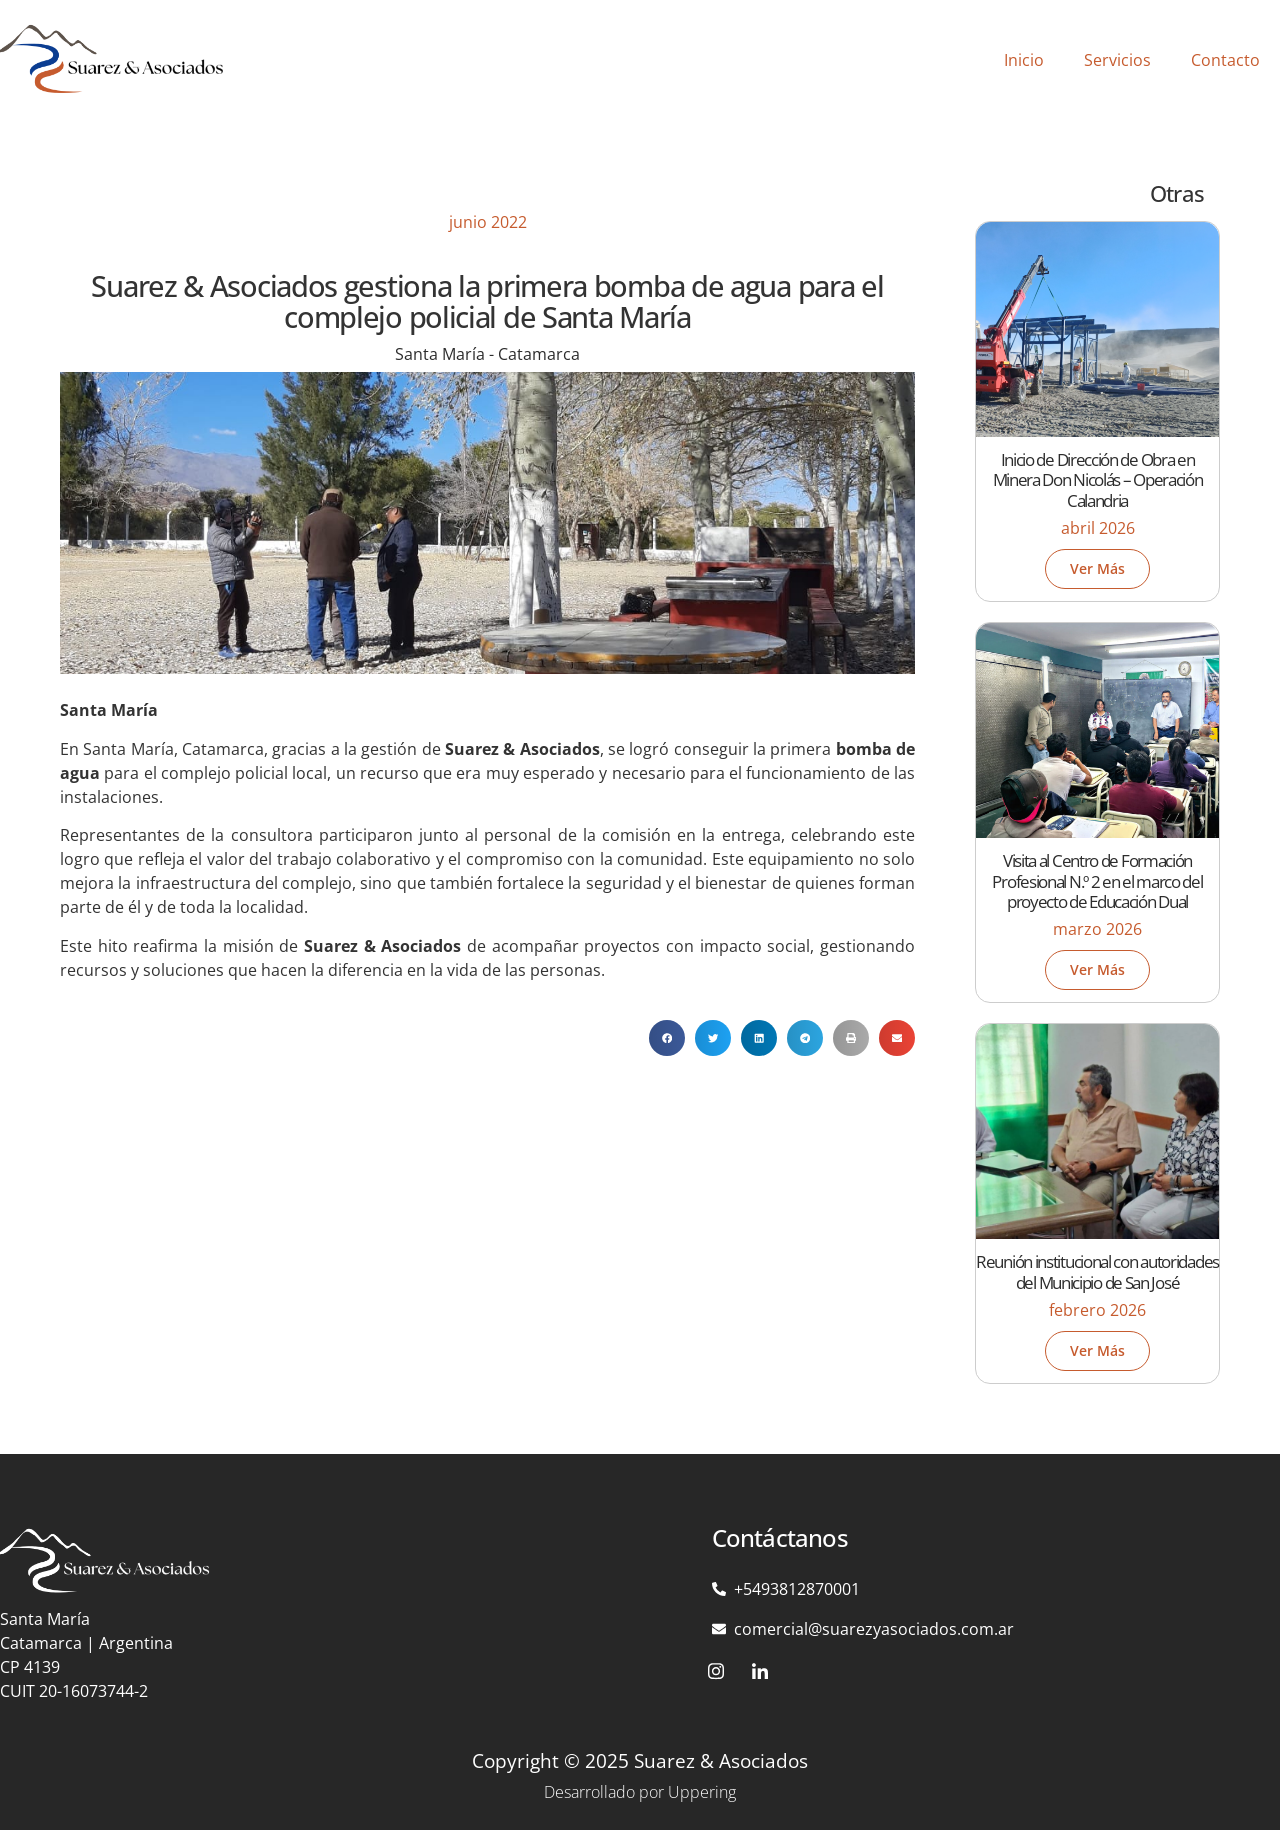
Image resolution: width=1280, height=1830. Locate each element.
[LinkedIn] (760, 1671)
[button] (667, 1038)
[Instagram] (716, 1671)
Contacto (1225, 60)
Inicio (1024, 60)
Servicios (1117, 60)
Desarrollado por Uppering (640, 1792)
